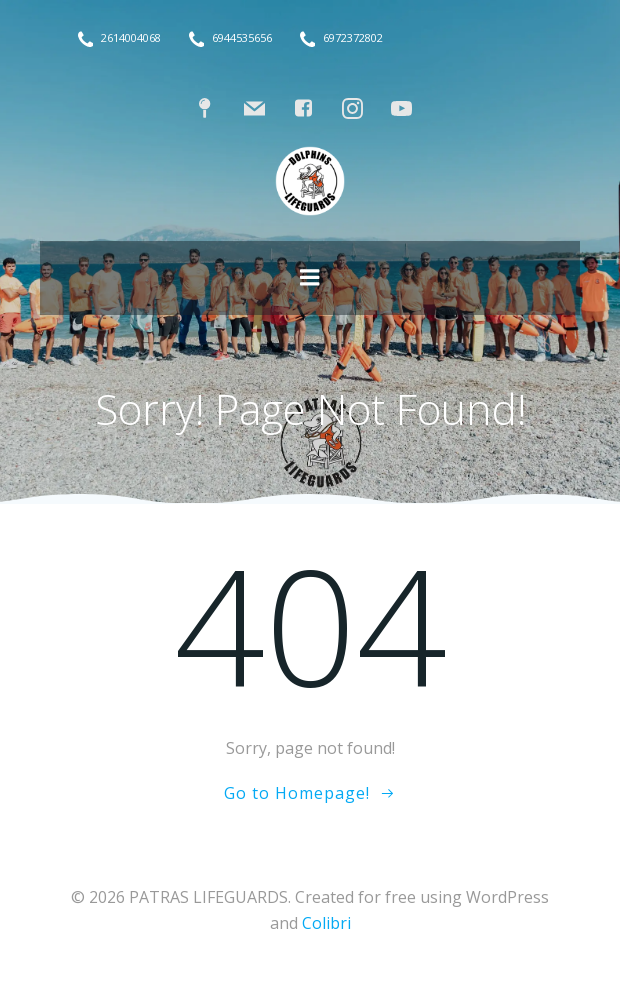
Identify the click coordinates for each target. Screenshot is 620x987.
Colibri (326, 923)
